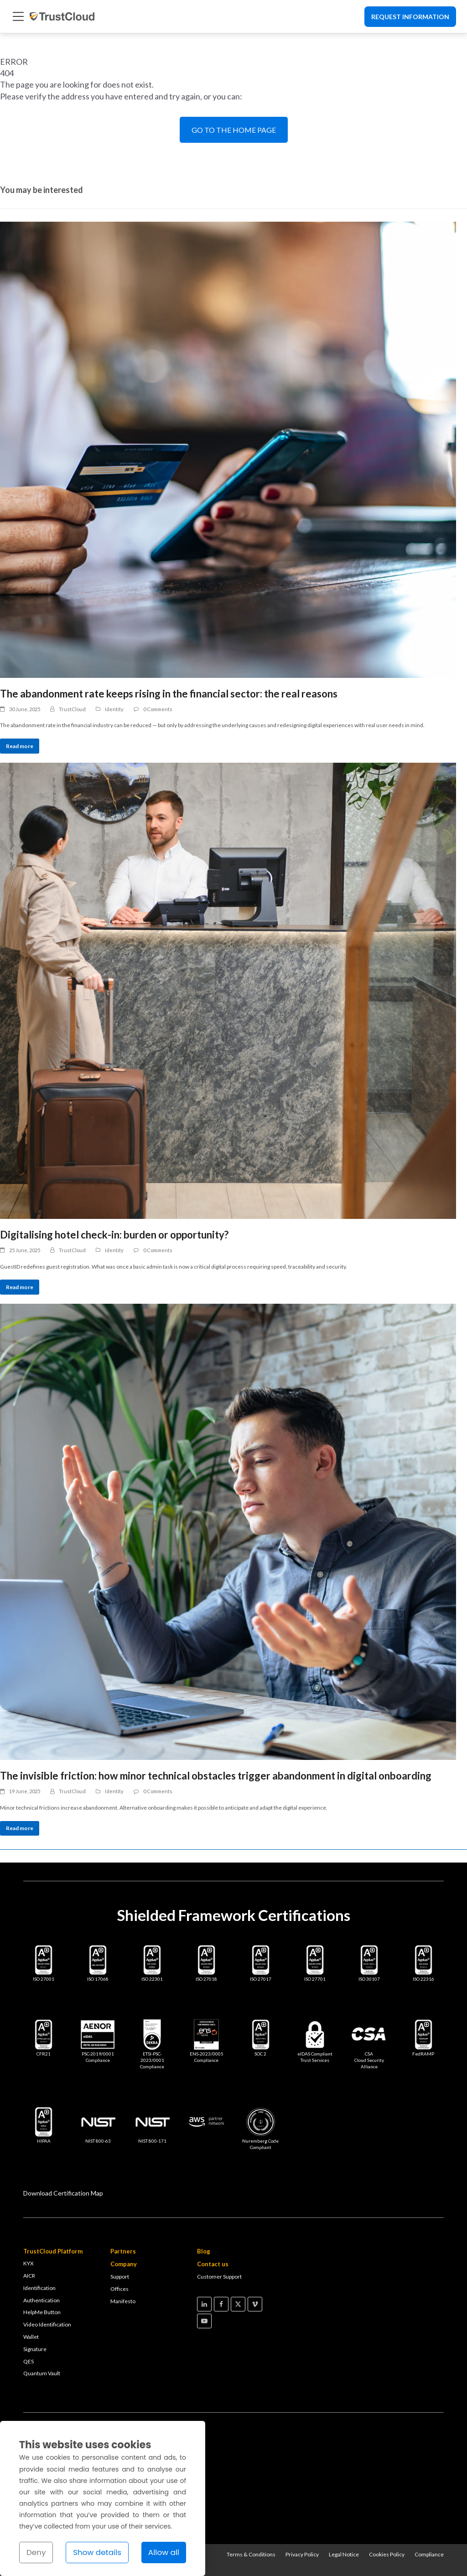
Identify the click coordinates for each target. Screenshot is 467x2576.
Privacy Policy (302, 2554)
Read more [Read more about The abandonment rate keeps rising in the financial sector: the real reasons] (19, 746)
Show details (97, 2552)
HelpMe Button (42, 2312)
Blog (203, 2251)
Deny (36, 2552)
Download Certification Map (63, 2193)
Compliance (429, 2554)
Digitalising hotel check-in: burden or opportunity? (114, 1234)
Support (119, 2276)
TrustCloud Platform (53, 2251)
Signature (35, 2349)
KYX (28, 2263)
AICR (29, 2275)
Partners (123, 2251)
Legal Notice (344, 2554)
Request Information (410, 17)
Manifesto (122, 2301)
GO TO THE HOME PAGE (234, 129)
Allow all (163, 2552)
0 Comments (157, 709)
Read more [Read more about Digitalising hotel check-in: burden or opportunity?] (19, 1287)
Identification (39, 2288)
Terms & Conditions (251, 2554)
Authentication (41, 2300)
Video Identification (47, 2324)
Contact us (212, 2264)
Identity (114, 709)
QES (28, 2361)
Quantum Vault (41, 2373)
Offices (119, 2288)
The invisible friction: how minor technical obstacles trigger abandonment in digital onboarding (215, 1775)
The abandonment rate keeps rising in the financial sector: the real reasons (168, 693)
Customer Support (219, 2276)
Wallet (31, 2336)
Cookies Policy (387, 2554)
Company (123, 2264)
